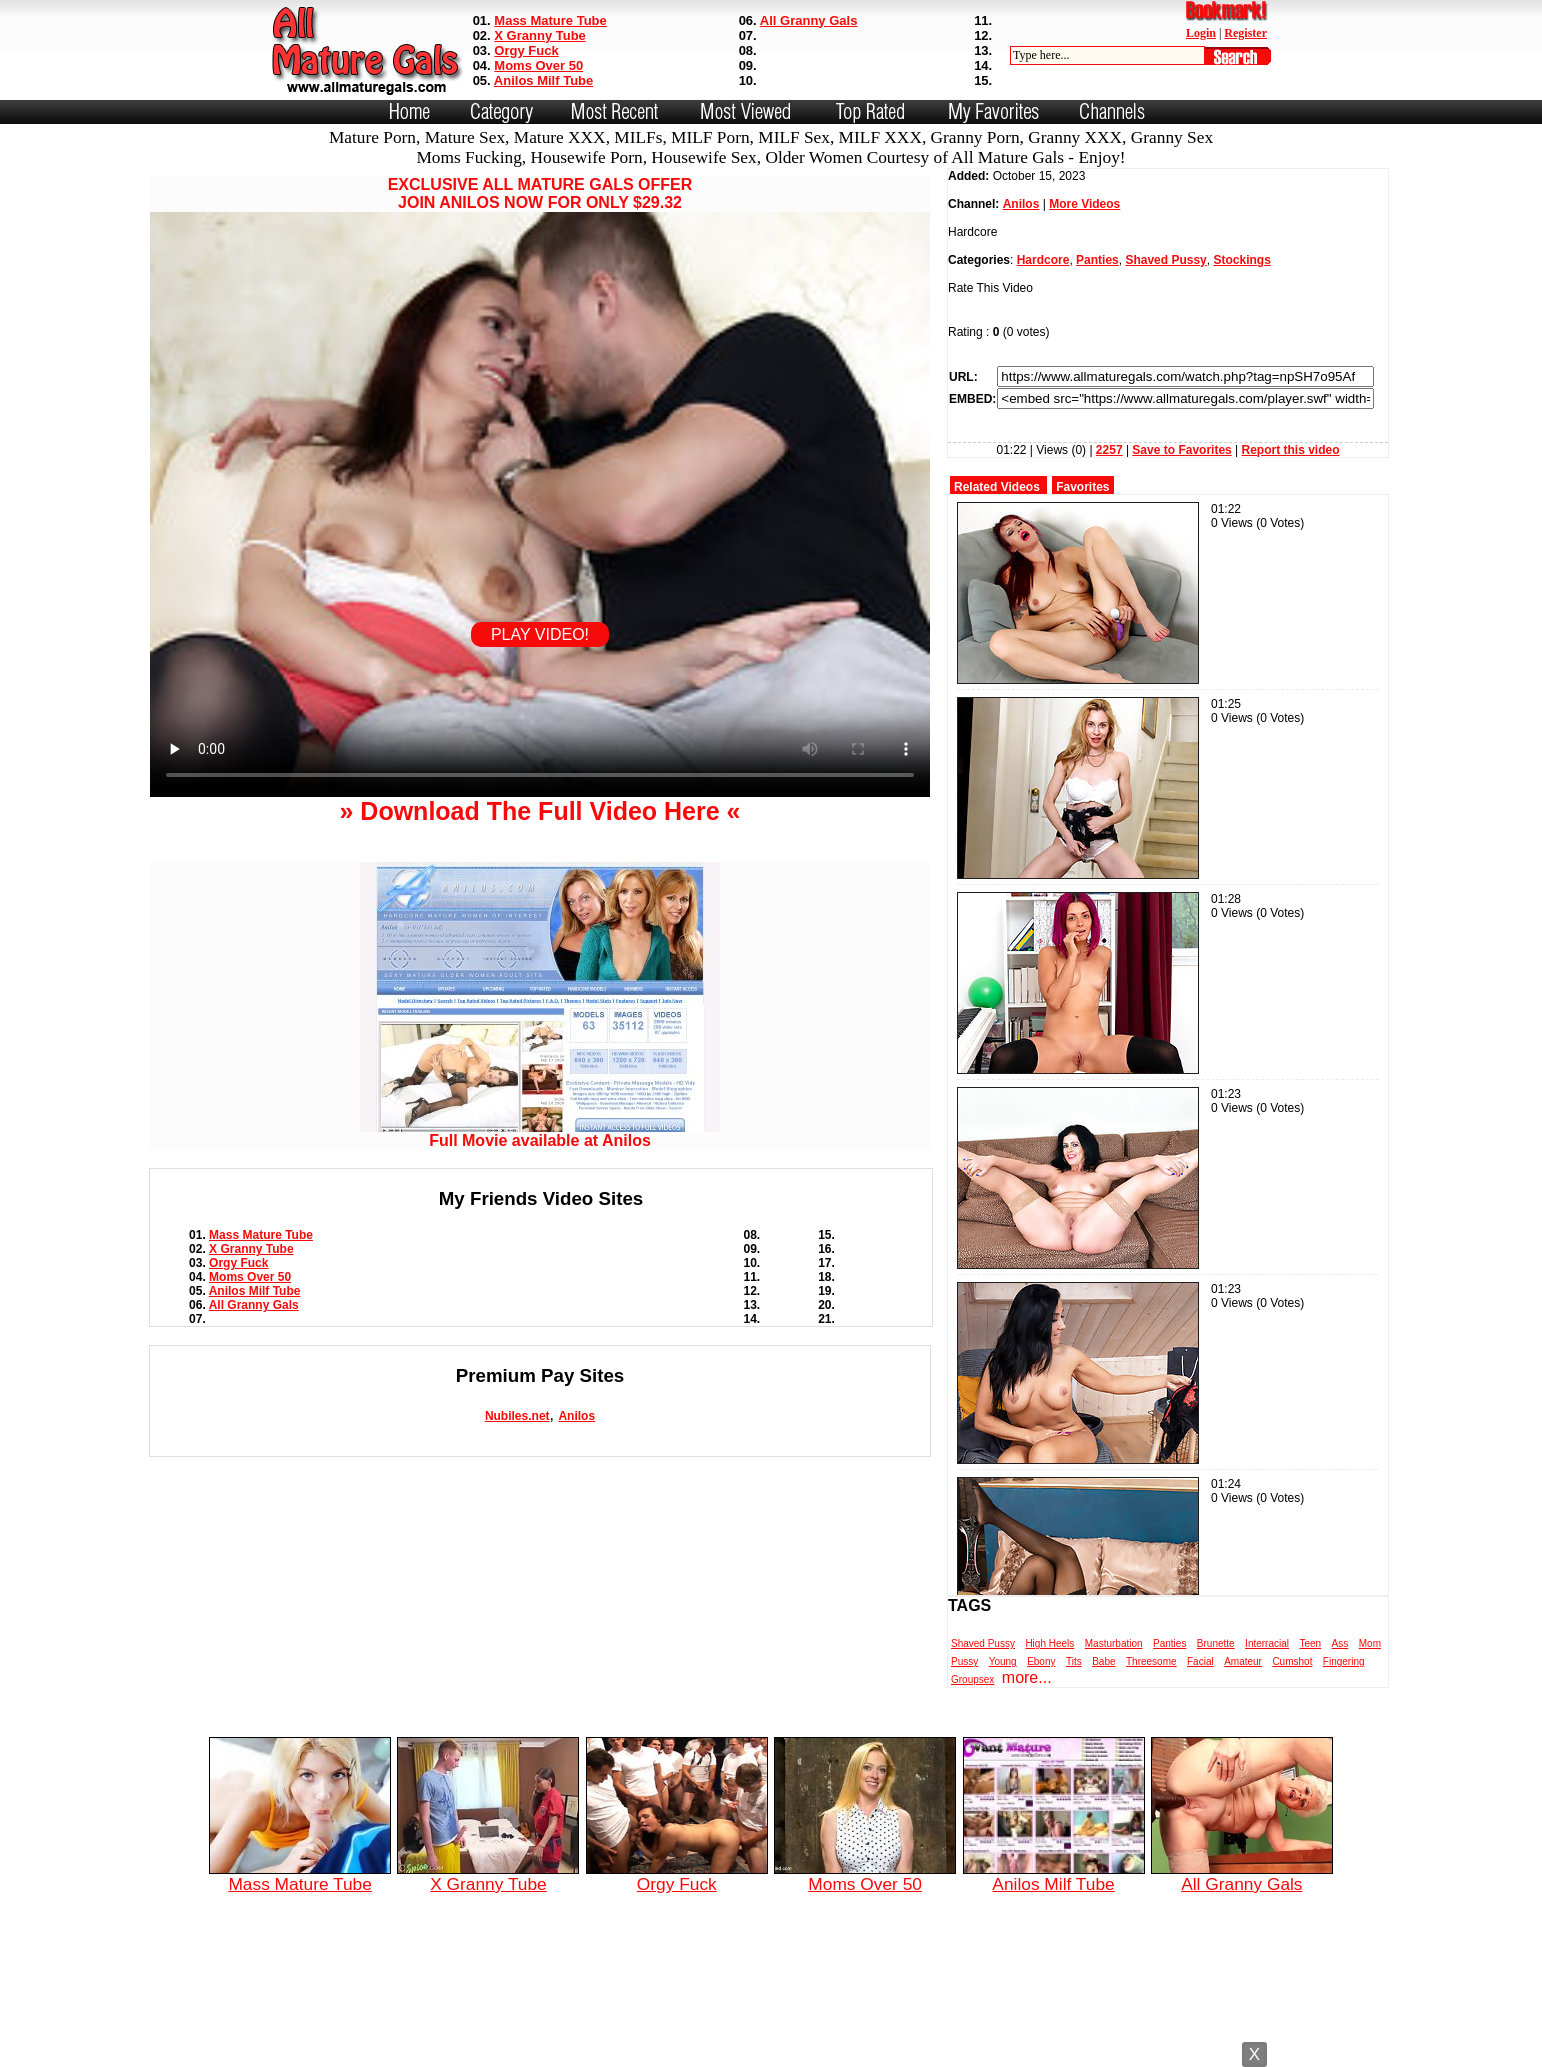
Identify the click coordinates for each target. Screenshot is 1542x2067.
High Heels (1049, 1643)
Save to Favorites (1181, 450)
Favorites (1082, 487)
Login (1201, 33)
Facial (1200, 1661)
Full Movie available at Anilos (540, 1133)
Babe (1103, 1661)
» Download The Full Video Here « (539, 811)
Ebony (1041, 1661)
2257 (1109, 450)
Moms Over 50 (538, 65)
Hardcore (1043, 260)
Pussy (964, 1661)
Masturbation (1114, 1643)
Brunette (1216, 1643)
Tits (1074, 1661)
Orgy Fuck (526, 50)
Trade (860, 2050)
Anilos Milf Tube (543, 80)
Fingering (1344, 1661)
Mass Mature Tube (550, 20)
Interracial (1267, 1643)
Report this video (1291, 450)
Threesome (1151, 1661)
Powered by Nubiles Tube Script (750, 2050)
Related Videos (997, 487)
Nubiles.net (517, 1416)
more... (1027, 1677)
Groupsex (972, 1679)
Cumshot (1292, 1661)
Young (1003, 1661)
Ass (1340, 1643)
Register (1245, 33)
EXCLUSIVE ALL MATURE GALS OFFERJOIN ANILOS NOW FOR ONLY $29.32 (540, 193)
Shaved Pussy (1165, 260)
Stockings (1241, 260)
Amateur (1243, 1661)
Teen (1310, 1643)
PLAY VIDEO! (540, 634)
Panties (1097, 260)
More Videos (1084, 204)
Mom (1370, 1643)
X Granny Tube (540, 35)
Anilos (576, 1416)
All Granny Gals (809, 20)
